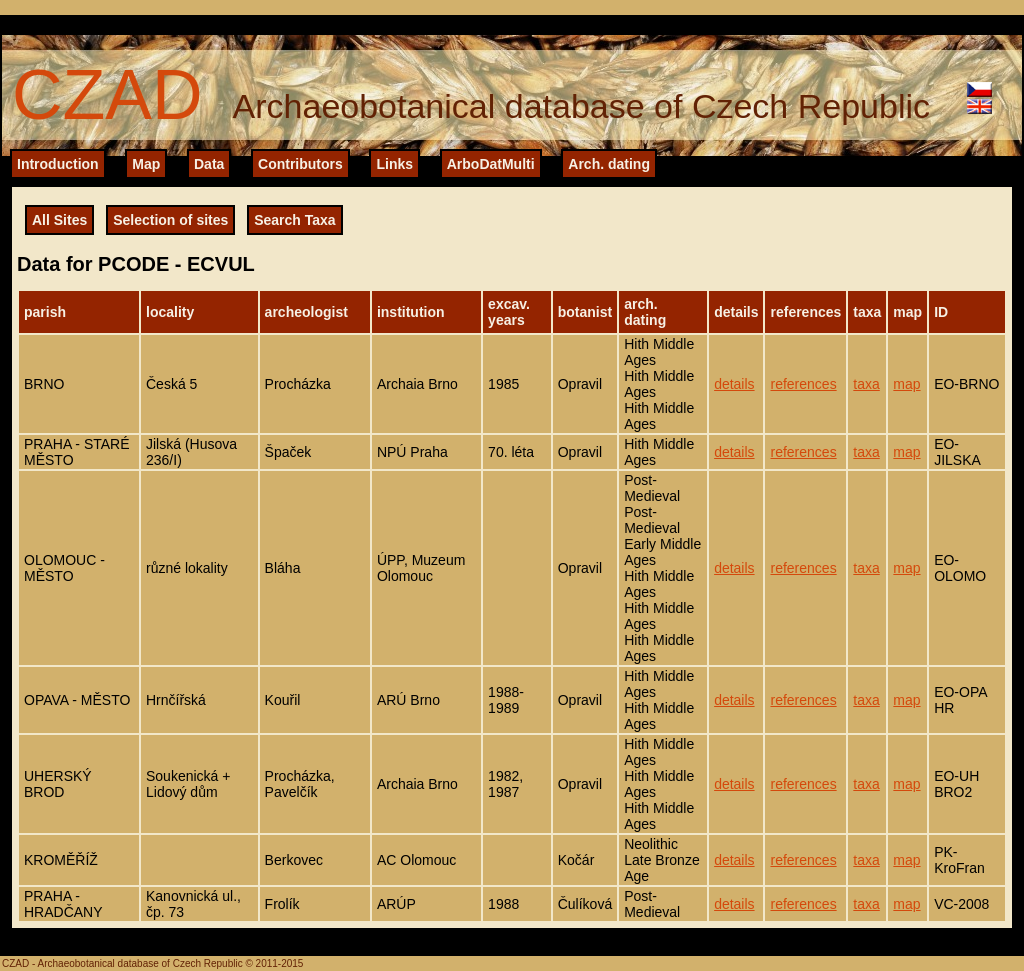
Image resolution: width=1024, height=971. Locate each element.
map (906, 384)
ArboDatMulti (491, 164)
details (734, 384)
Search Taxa (294, 220)
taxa (866, 384)
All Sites (59, 220)
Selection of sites (170, 220)
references (803, 384)
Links (394, 164)
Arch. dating (609, 164)
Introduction (58, 164)
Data (209, 164)
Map (146, 164)
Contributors (300, 164)
